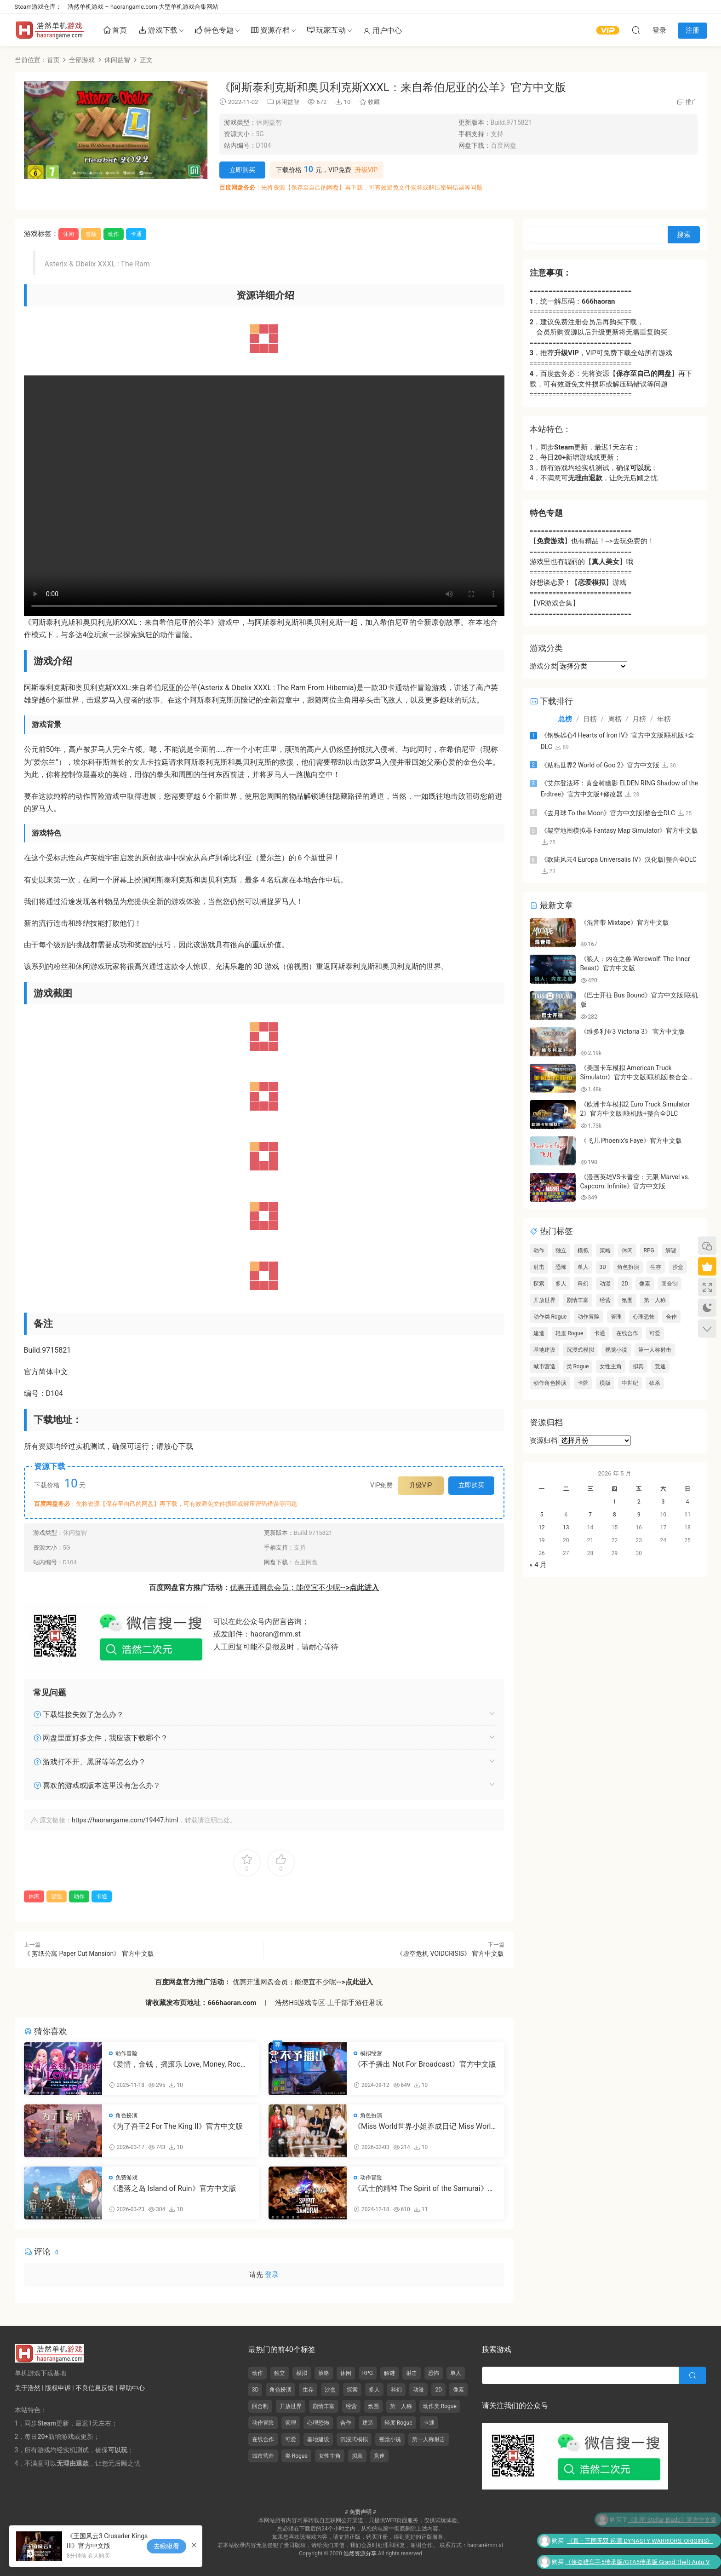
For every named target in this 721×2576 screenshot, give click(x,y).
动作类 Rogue (550, 1317)
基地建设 (544, 1350)
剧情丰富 (577, 1300)
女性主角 (611, 1366)
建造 (538, 1333)
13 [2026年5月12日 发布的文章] (566, 1527)
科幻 (583, 1283)
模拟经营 (371, 2053)
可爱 (654, 1333)
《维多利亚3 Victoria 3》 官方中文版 (632, 1031)
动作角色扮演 (549, 1383)
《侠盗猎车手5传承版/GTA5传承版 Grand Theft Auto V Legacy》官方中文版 (637, 2563)
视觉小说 (616, 1350)
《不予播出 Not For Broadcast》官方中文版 (425, 2064)
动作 (113, 234)
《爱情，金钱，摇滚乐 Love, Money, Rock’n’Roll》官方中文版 (174, 2064)
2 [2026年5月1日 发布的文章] (639, 1501)
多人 (560, 1283)
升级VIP (366, 170)
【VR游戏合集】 (555, 603)
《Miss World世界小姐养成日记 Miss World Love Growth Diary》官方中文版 (424, 2126)
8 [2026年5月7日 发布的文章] (614, 1514)
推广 (692, 101)
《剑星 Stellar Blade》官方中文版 (672, 2520)
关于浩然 (27, 2388)
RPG (649, 1250)
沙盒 (677, 1267)
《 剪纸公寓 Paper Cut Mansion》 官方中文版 (89, 1953)
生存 (655, 1267)
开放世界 (544, 1300)
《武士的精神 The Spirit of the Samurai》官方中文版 (424, 2188)
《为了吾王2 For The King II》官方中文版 (176, 2126)
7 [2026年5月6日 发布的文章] (590, 1514)
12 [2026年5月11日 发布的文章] (541, 1527)
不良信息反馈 (94, 2388)
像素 (644, 1283)
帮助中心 (132, 2388)
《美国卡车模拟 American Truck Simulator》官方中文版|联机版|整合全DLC (634, 1076)
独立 (560, 1250)
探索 (538, 1283)
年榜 (664, 719)
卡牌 (583, 1383)
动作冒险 (126, 2053)
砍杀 (654, 1383)
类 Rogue (577, 1366)
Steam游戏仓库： (38, 6)
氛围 (627, 1300)
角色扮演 (126, 2115)
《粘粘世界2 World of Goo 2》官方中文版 (600, 765)
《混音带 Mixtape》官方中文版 (625, 922)
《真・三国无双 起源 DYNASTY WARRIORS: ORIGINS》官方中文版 (640, 2542)
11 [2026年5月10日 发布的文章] (687, 1514)
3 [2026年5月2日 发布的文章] (663, 1501)
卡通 (136, 234)
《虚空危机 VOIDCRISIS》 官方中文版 (450, 1953)
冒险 (91, 234)
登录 (272, 2275)
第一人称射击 (654, 1350)
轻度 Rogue (569, 1333)
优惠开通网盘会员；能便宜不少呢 (304, 1587)
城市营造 (544, 1366)
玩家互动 (326, 30)
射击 (538, 1267)
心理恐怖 (644, 1317)
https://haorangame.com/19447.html (125, 1820)
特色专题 (214, 30)
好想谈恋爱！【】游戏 (578, 582)
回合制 (669, 1283)
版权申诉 (58, 2388)
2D (625, 1283)
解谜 (670, 1250)
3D (603, 1267)
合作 (671, 1317)
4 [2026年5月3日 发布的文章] (687, 1501)
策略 (605, 1250)
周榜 (615, 719)
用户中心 (382, 30)
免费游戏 (126, 2177)
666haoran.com (231, 2003)
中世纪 (630, 1383)
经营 (605, 1300)
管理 (616, 1317)
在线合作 (627, 1333)
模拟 (583, 1250)
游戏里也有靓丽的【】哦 (581, 562)
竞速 (660, 1366)
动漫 (605, 1283)
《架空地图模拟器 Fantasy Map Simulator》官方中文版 (619, 830)
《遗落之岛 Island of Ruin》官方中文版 (172, 2188)
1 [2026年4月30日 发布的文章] (614, 1501)
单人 (583, 1267)
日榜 (590, 719)
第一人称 (655, 1300)
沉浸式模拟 (580, 1350)
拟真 (638, 1366)
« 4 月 (538, 1565)
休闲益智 (287, 101)
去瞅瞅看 (166, 2546)
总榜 (565, 719)
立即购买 (242, 169)
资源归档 (543, 1440)
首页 (115, 30)
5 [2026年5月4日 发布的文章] (542, 1514)
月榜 (639, 719)
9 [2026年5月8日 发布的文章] (639, 1514)
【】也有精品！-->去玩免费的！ (592, 541)
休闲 (68, 234)
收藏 (369, 101)
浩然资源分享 (360, 2553)
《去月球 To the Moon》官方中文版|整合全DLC (608, 813)
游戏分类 (543, 666)
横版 (605, 1383)
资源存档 (270, 30)
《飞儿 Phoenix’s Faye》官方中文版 (631, 1140)
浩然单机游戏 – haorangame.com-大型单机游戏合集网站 (143, 6)
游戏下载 (158, 30)
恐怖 (560, 1267)
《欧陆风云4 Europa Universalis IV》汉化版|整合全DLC (619, 859)
